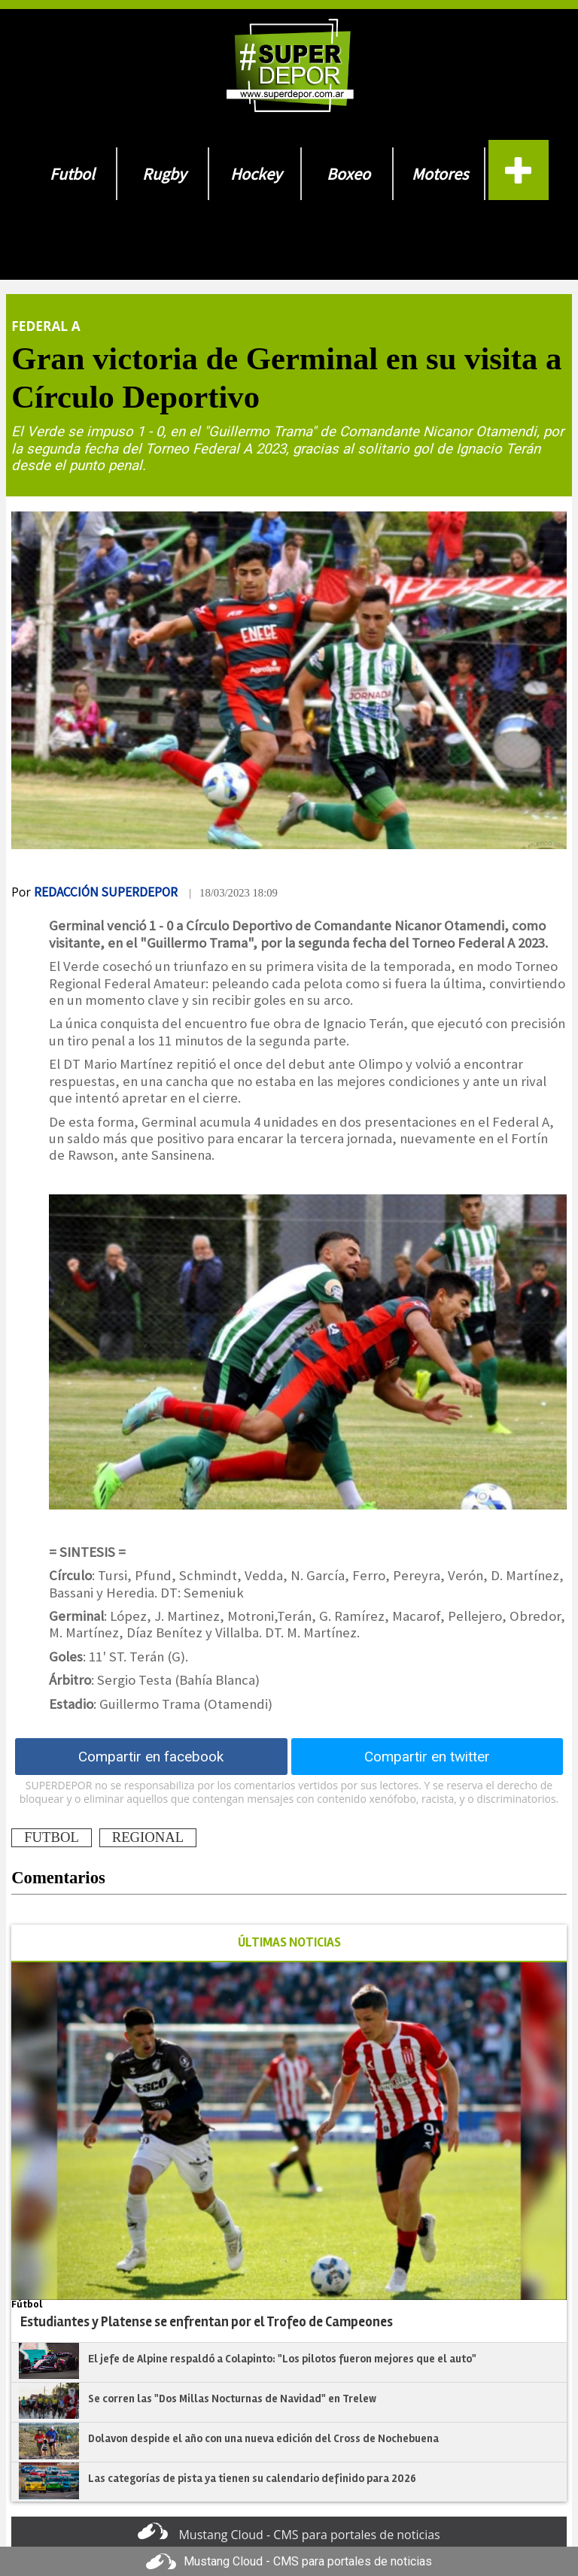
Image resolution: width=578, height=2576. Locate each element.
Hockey (255, 173)
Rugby (164, 173)
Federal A (45, 326)
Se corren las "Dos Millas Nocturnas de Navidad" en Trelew (232, 2398)
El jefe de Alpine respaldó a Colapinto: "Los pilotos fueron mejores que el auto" (282, 2358)
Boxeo (348, 173)
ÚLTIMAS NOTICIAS (289, 1942)
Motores (440, 173)
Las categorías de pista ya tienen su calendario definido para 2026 (252, 2478)
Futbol (72, 173)
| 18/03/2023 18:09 (233, 893)
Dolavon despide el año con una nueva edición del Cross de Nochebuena (263, 2438)
